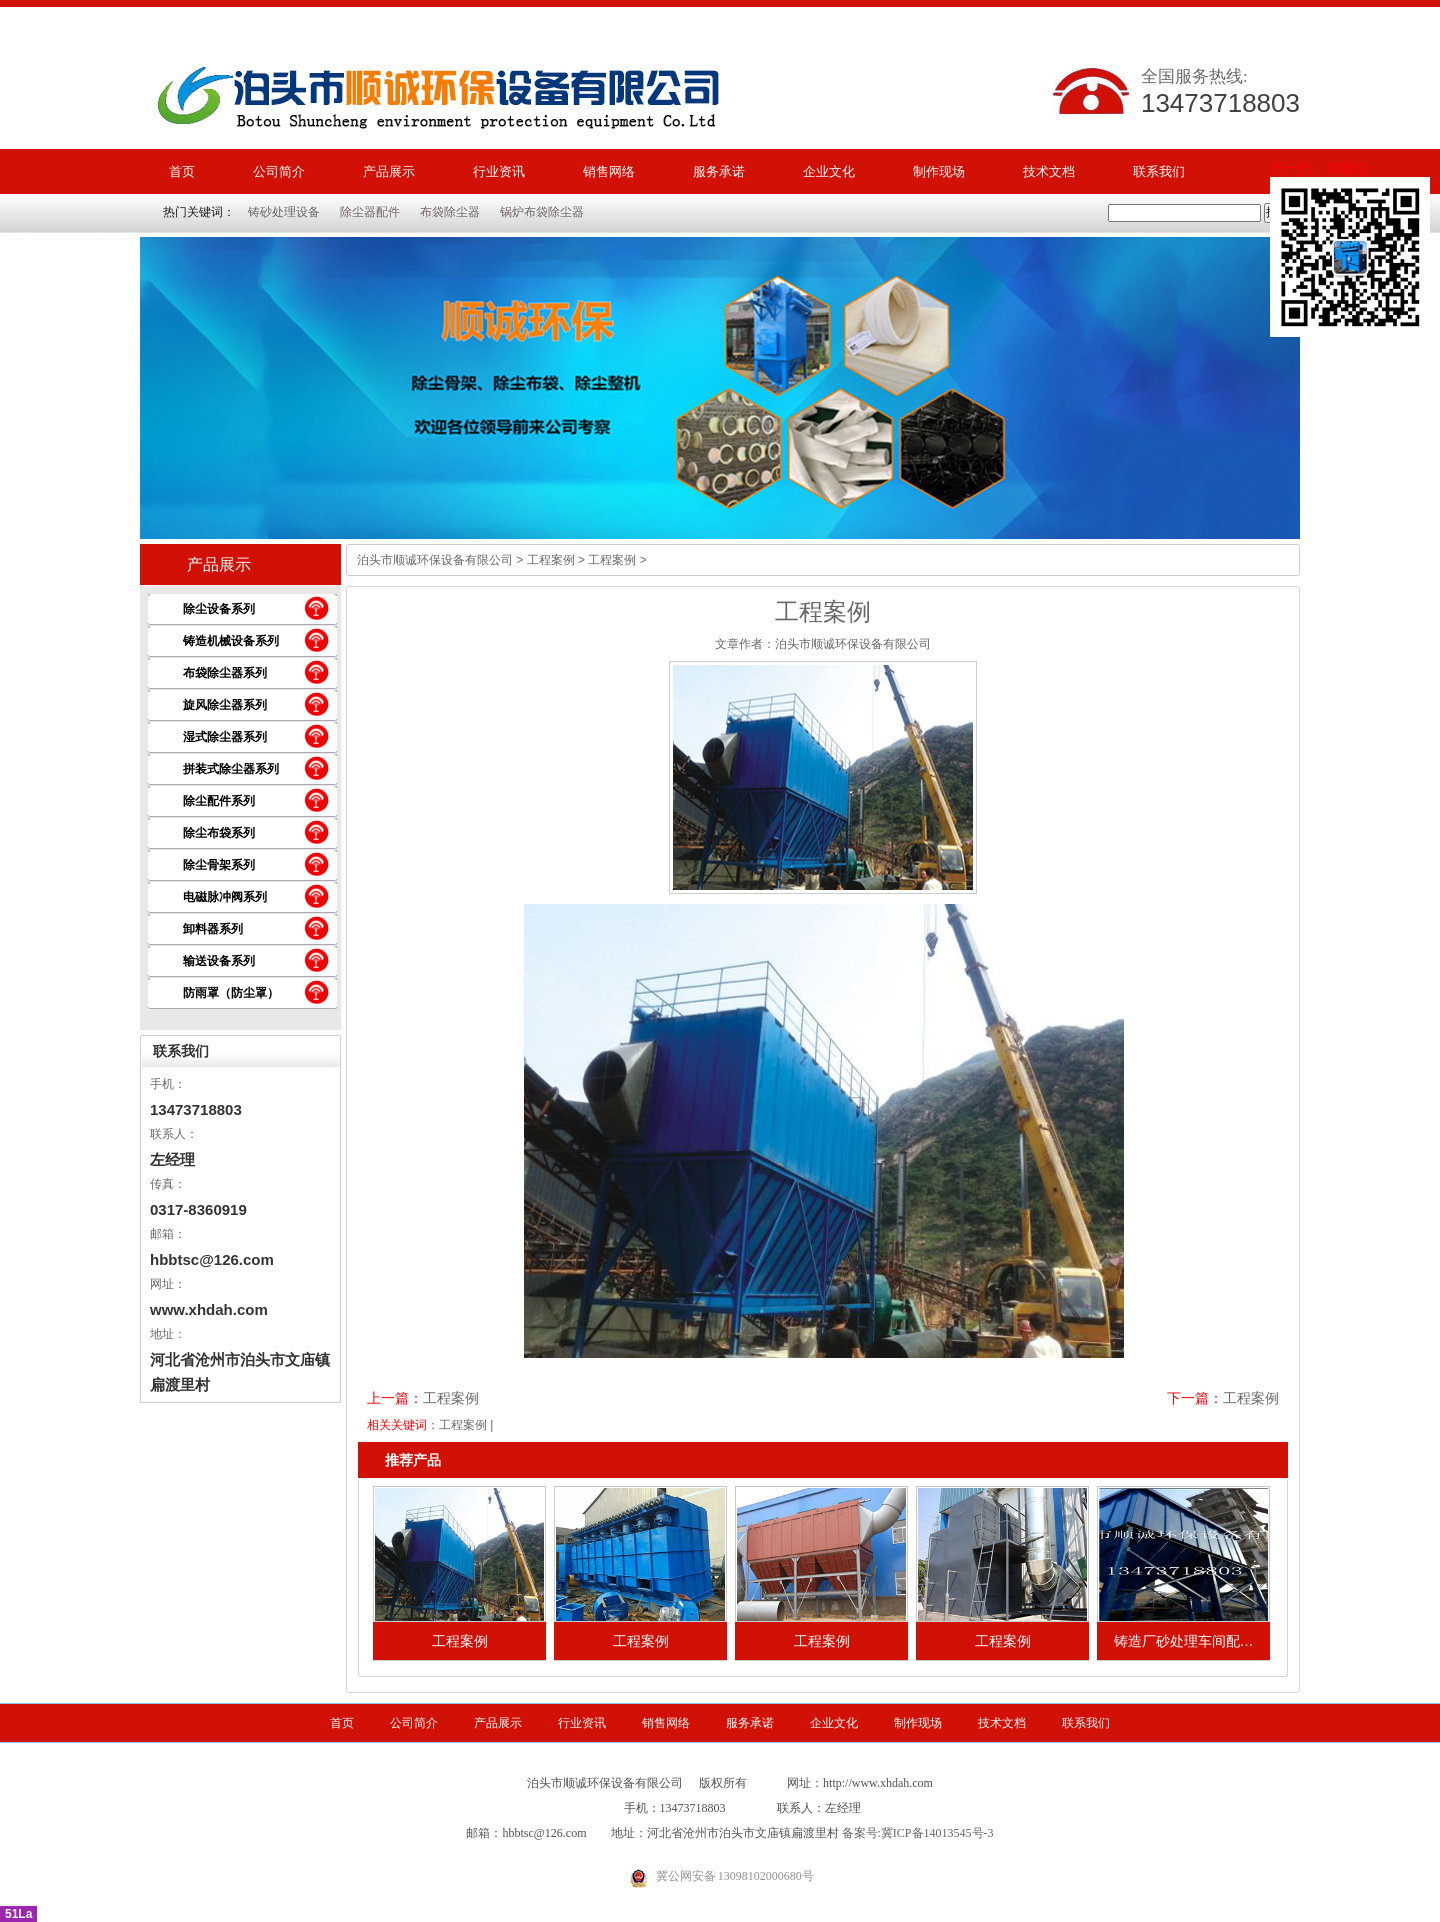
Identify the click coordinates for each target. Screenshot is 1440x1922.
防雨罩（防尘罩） (231, 993)
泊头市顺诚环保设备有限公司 (435, 560)
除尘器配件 (370, 212)
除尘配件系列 (219, 801)
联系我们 (1159, 171)
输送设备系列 (219, 961)
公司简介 (279, 171)
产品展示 (389, 171)
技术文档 (1049, 171)
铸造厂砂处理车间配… (1184, 1641)
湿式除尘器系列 (225, 737)
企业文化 (829, 171)
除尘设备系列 (219, 609)
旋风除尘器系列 (225, 705)
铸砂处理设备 (284, 212)
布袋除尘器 (450, 212)
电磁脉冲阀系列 (225, 897)
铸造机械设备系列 (231, 641)
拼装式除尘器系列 (231, 769)
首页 (182, 171)
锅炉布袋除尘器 (542, 212)
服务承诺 (719, 171)
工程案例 (551, 560)
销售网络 (609, 171)
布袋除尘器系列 (225, 673)
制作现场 (939, 171)
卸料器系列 (213, 929)
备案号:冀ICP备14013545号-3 (918, 1833)
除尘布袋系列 (219, 833)
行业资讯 (499, 171)
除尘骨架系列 (219, 865)
